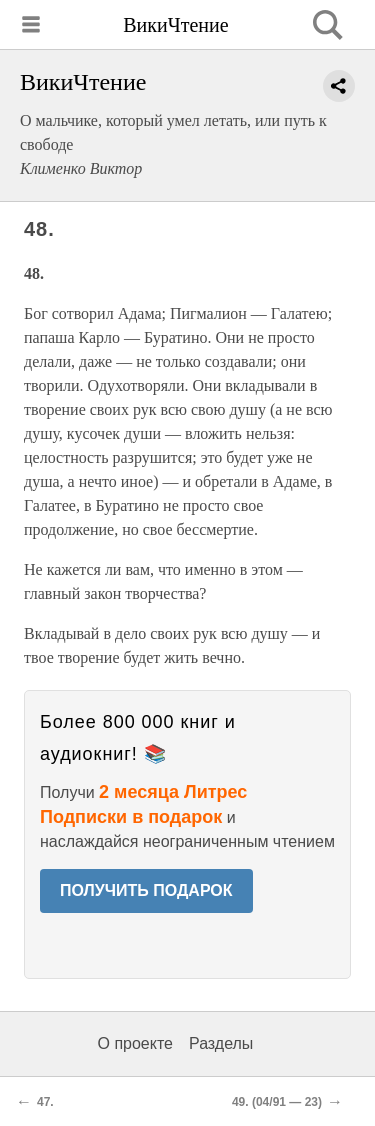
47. (45, 1102)
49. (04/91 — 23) (277, 1102)
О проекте (135, 1043)
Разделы (221, 1043)
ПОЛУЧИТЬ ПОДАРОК (146, 890)
